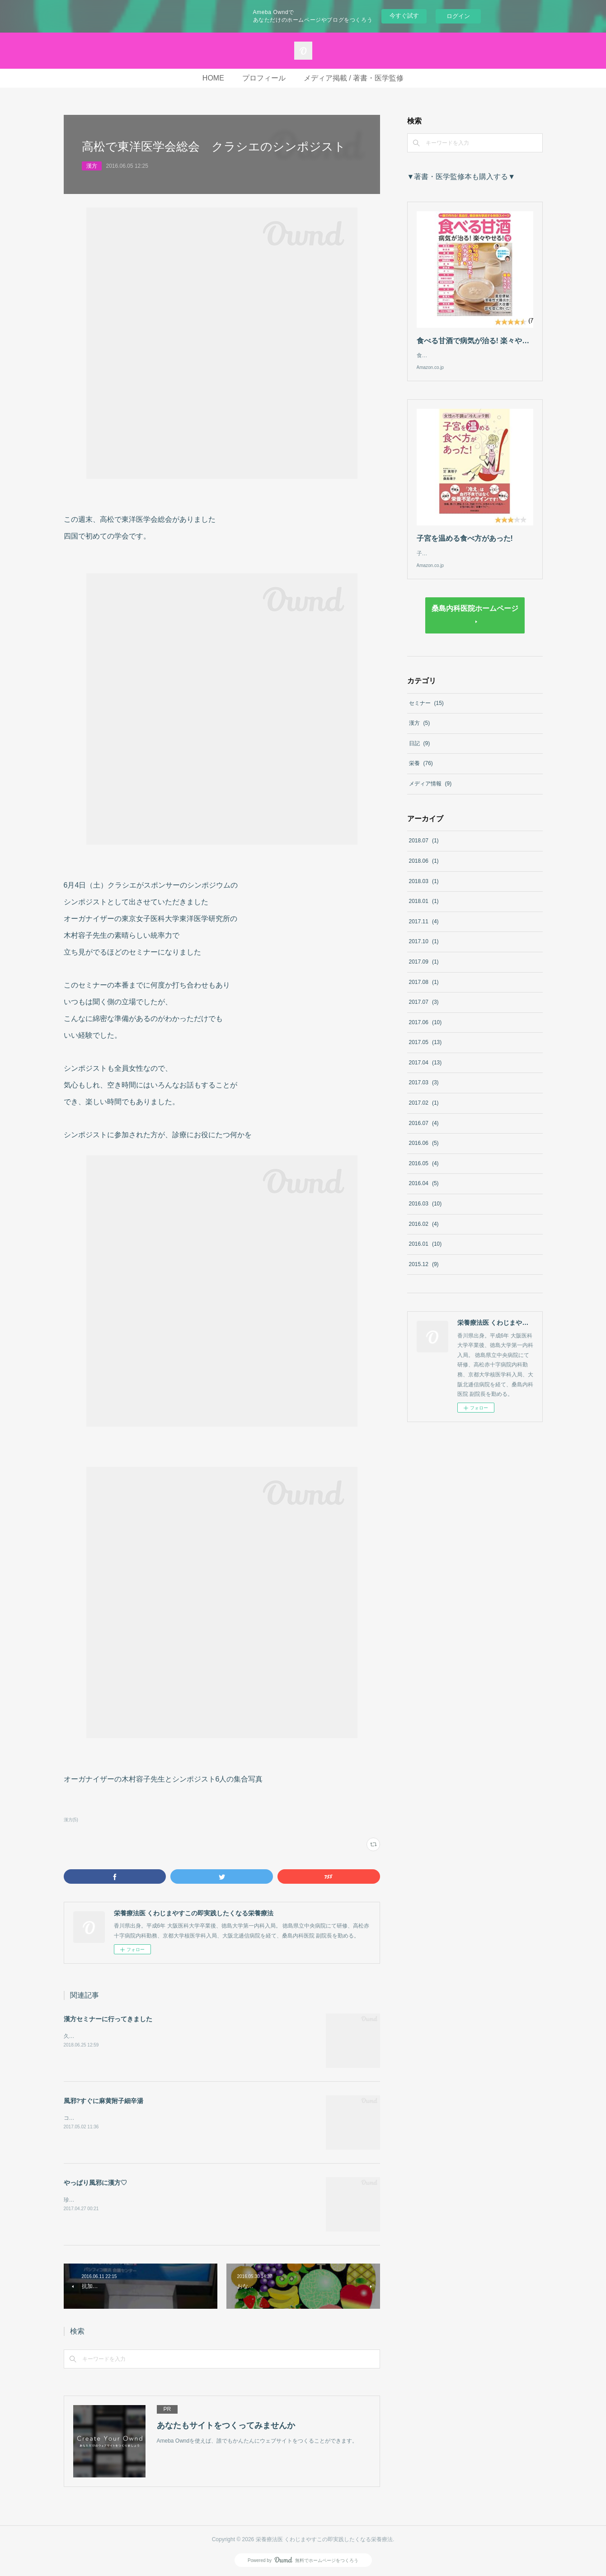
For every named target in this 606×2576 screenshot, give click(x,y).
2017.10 (424, 950)
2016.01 (425, 1253)
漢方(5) (71, 1819)
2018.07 (424, 849)
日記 (419, 752)
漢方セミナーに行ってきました (108, 2019)
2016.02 (424, 1233)
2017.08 (424, 991)
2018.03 (424, 890)
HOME (213, 78)
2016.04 (424, 1192)
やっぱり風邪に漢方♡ (95, 2182)
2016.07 (424, 1132)
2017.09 (424, 971)
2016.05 (424, 1172)
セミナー (426, 712)
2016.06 (424, 1152)
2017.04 (425, 1071)
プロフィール (264, 78)
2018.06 (424, 870)
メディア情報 (430, 792)
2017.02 (424, 1112)
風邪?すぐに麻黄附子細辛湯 (104, 2100)
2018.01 (424, 910)
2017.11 (424, 930)
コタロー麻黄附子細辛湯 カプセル (107, 2118)
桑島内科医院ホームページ (475, 617)
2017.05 (425, 1051)
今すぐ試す (404, 15)
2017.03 (424, 1091)
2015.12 (424, 1273)
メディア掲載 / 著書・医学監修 (354, 78)
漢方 (91, 166)
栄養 (421, 772)
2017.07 (424, 1011)
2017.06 (425, 1031)
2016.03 (425, 1213)
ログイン (458, 16)
